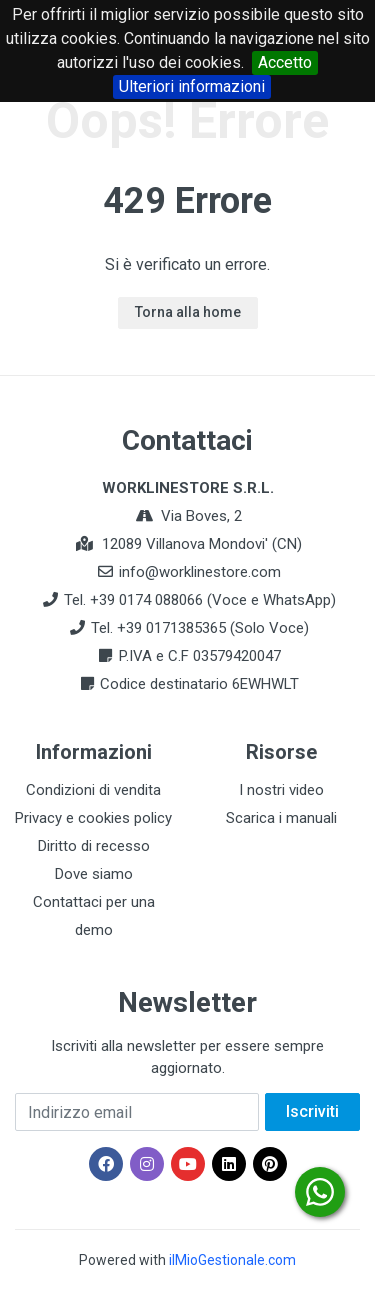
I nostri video (281, 790)
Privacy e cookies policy (93, 818)
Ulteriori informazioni (192, 86)
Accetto (285, 62)
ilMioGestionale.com (232, 1260)
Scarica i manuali (281, 818)
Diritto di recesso (94, 846)
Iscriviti (312, 1111)
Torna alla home (188, 312)
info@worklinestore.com (200, 572)
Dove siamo (94, 874)
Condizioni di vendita (93, 790)
